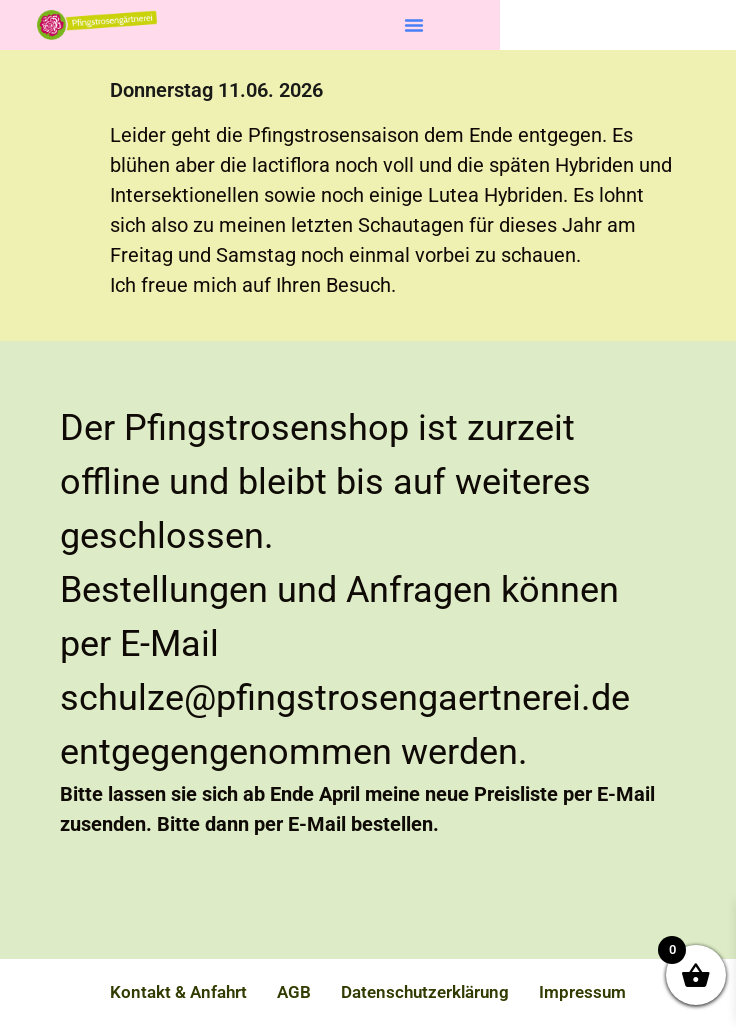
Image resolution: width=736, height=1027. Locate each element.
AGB (294, 992)
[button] (414, 25)
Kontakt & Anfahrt (178, 992)
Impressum (582, 992)
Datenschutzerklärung (425, 992)
